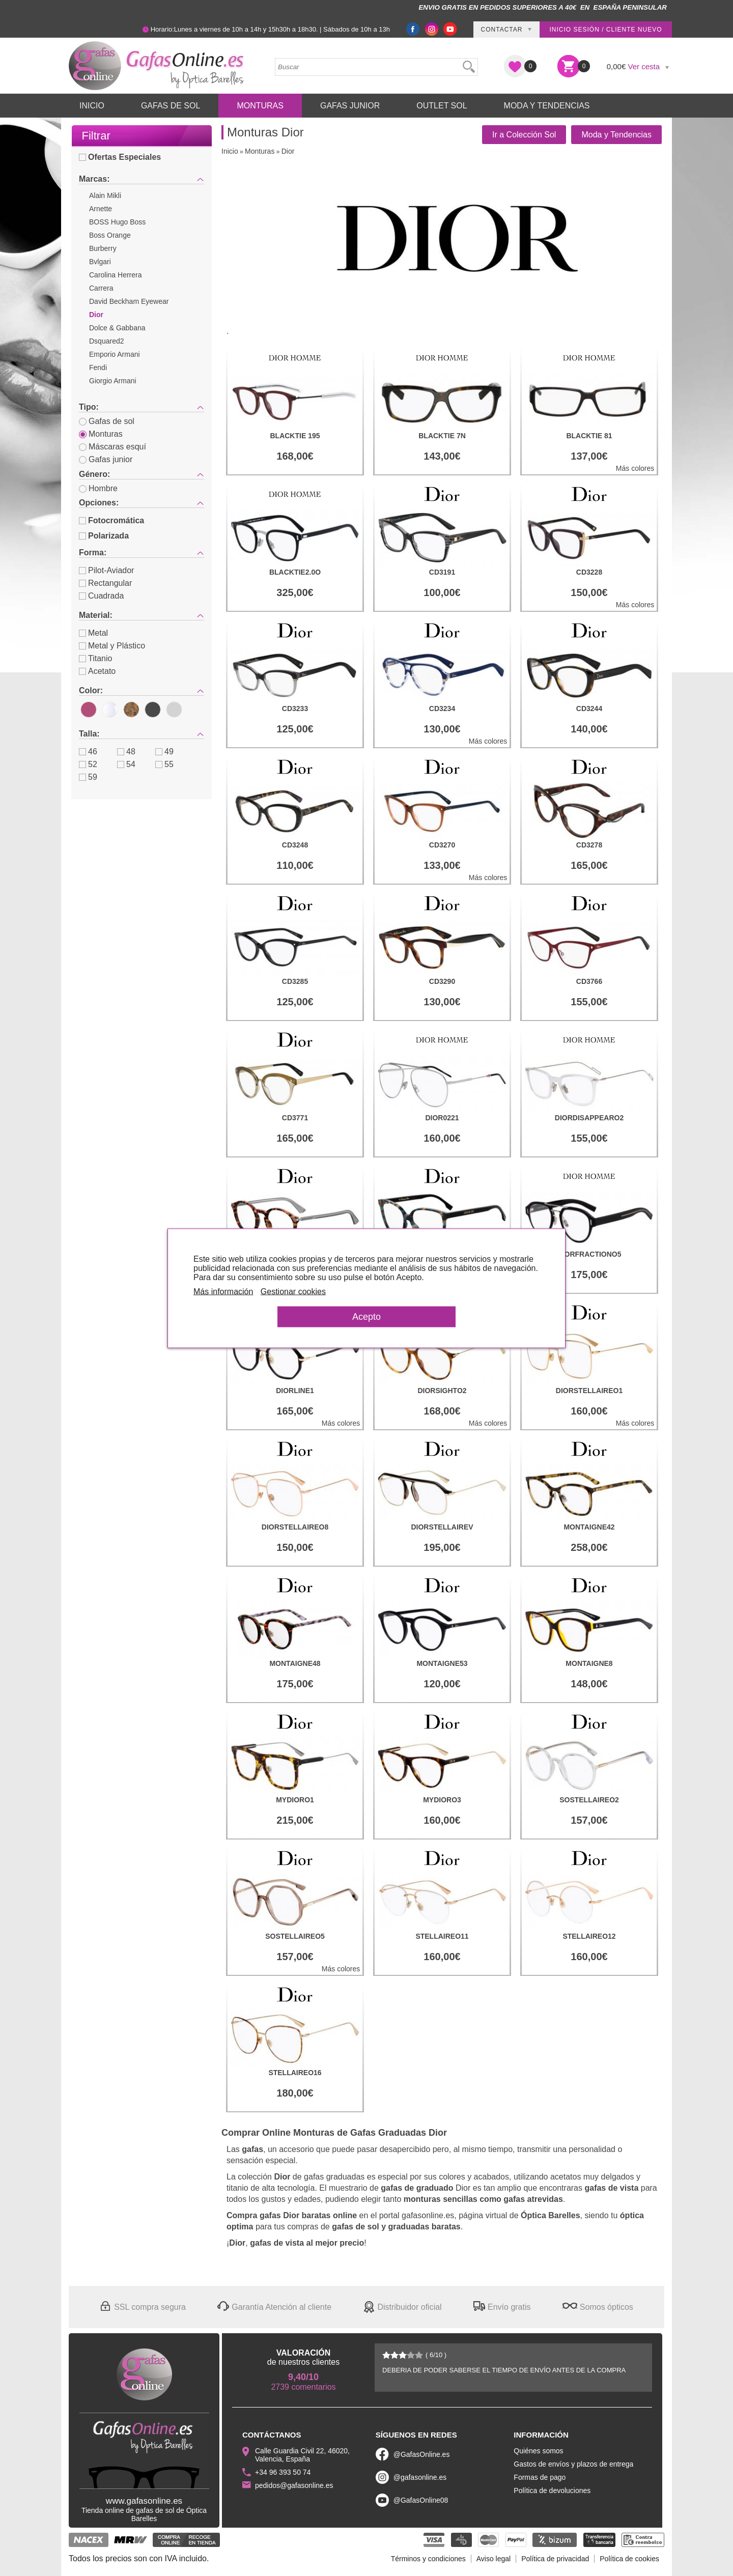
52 (88, 764)
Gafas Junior (350, 105)
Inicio (91, 105)
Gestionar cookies (293, 1291)
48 (126, 751)
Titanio (95, 658)
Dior (96, 314)
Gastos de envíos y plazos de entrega (573, 2464)
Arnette (100, 209)
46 (88, 751)
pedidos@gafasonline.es (294, 2485)
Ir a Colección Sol (524, 134)
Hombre (98, 488)
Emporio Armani (114, 354)
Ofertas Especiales (120, 157)
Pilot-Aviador (106, 570)
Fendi (98, 367)
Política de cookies (629, 2559)
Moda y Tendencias (547, 105)
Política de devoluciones (552, 2490)
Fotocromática (111, 520)
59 (88, 777)
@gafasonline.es (420, 2477)
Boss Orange (110, 235)
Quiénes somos (538, 2451)
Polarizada (104, 535)
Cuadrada (101, 595)
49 (164, 751)
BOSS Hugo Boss (117, 222)
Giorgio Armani (112, 381)
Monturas (260, 105)
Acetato (97, 671)
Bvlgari (100, 262)
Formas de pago (540, 2477)
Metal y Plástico (112, 645)
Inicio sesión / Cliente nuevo (605, 29)
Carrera (101, 288)
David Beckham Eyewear (128, 301)
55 (164, 764)
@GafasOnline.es (421, 2454)
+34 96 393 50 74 (283, 2472)
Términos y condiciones (428, 2559)
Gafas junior (105, 459)
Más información (223, 1291)
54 (126, 764)
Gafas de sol (106, 421)
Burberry (103, 248)
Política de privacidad (555, 2559)
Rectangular (105, 583)
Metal (93, 633)
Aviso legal (493, 2559)
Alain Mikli (105, 195)
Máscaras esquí (112, 446)
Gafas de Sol (170, 105)
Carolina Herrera (115, 275)
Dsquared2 (106, 341)
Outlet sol (441, 105)
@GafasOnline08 (420, 2500)
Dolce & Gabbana (117, 328)
